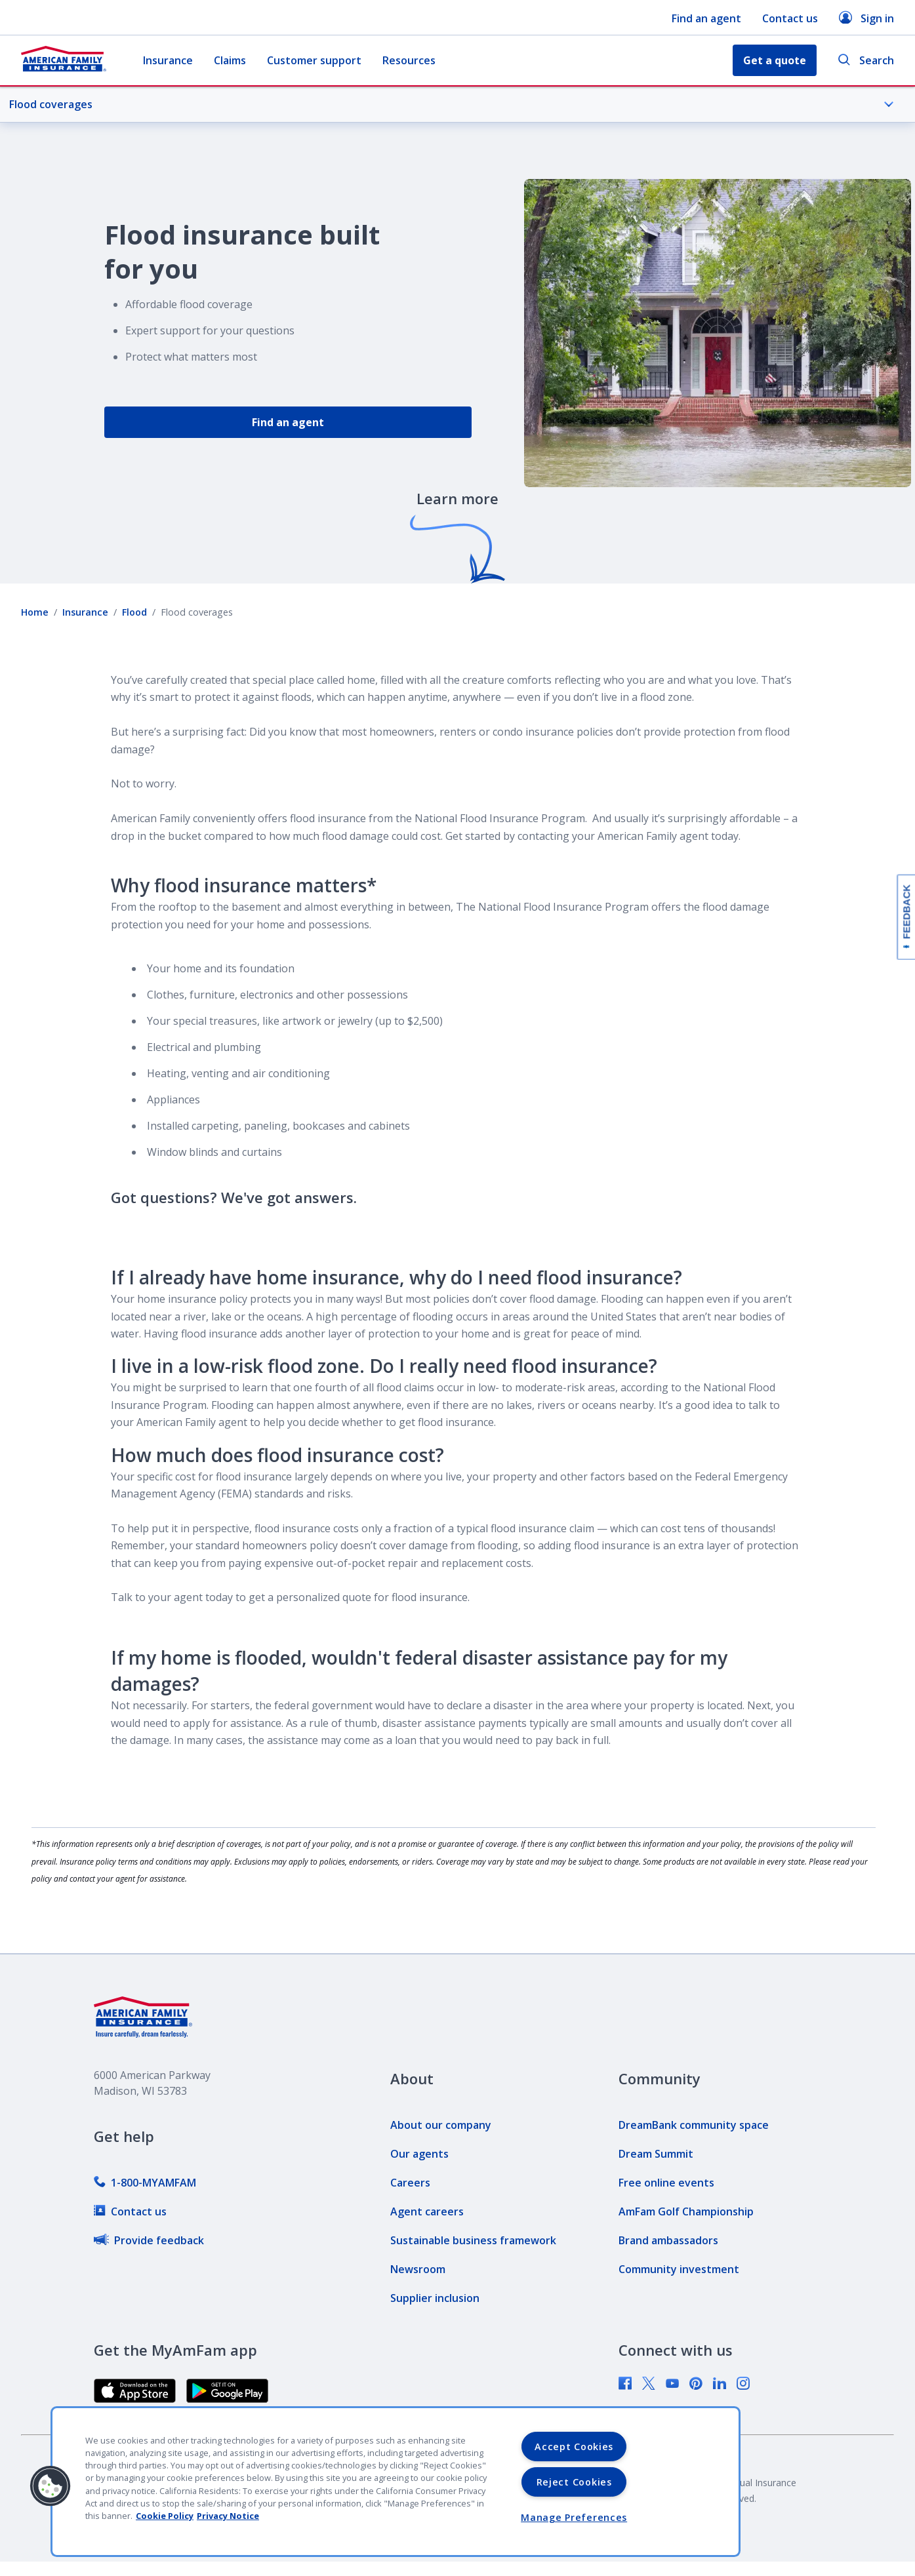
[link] (145, 2182)
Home (35, 612)
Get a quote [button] (774, 60)
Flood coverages (451, 104)
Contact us (790, 18)
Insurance (168, 60)
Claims (230, 60)
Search (866, 60)
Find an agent (706, 18)
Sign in (866, 18)
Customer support (314, 60)
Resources (409, 60)
